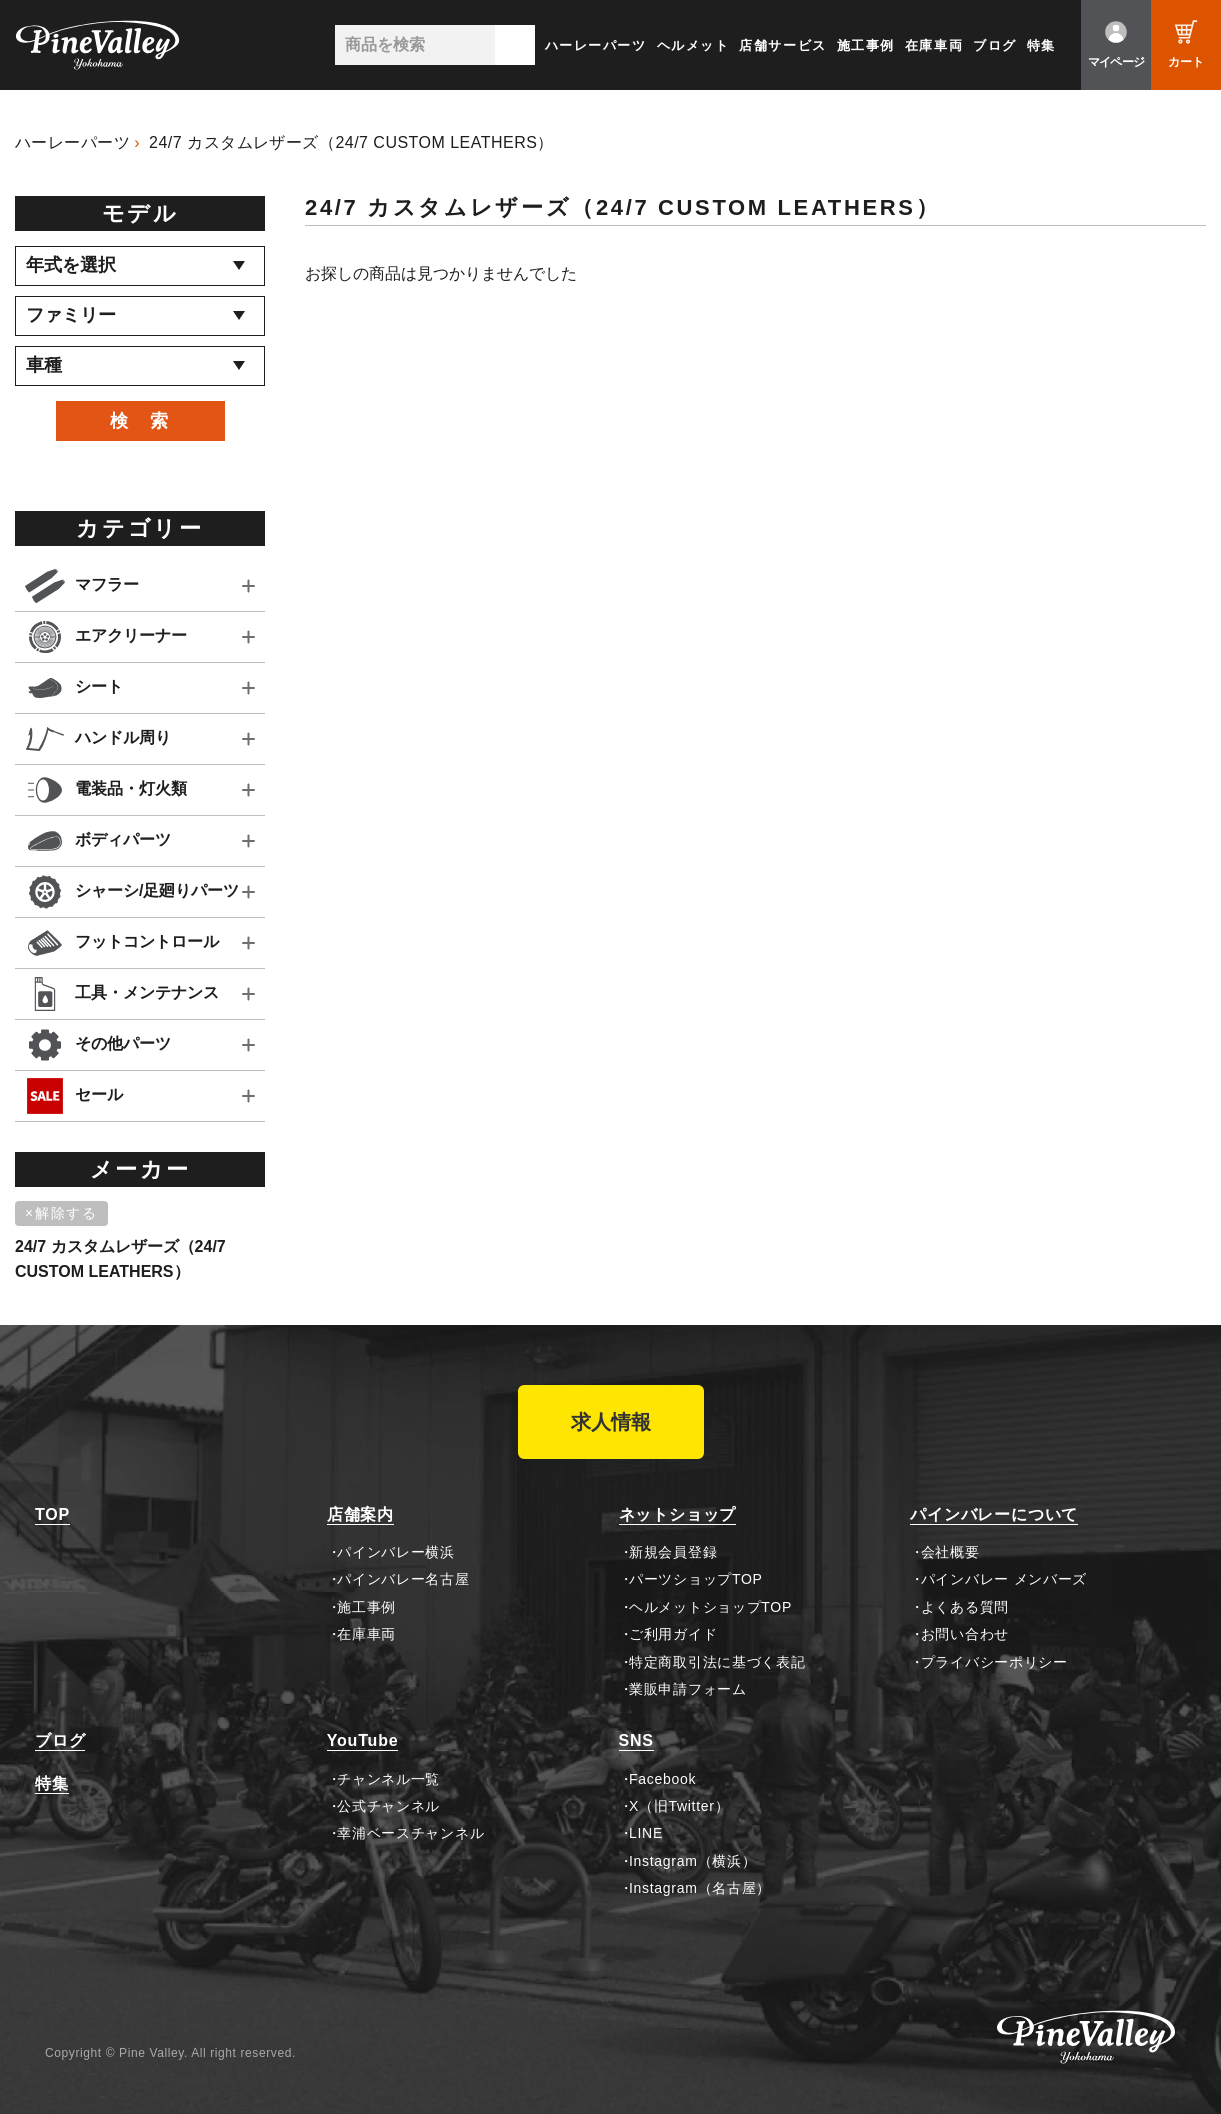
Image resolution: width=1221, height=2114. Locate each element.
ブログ (995, 45)
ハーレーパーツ (596, 45)
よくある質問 (965, 1607)
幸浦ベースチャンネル (410, 1833)
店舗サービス (782, 45)
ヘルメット (693, 45)
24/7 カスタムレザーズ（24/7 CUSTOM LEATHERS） (351, 142)
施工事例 (866, 45)
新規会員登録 (673, 1552)
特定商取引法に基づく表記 (717, 1662)
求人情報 (611, 1422)
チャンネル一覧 (388, 1779)
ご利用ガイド (673, 1634)
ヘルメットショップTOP (710, 1607)
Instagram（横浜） (692, 1861)
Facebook (662, 1779)
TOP (52, 1514)
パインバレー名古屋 (403, 1579)
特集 (1041, 45)
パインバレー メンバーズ (1004, 1579)
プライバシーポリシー (994, 1662)
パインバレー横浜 (396, 1552)
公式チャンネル (388, 1806)
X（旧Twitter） (679, 1806)
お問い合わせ (965, 1634)
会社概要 (950, 1552)
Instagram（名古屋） (700, 1888)
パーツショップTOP (696, 1579)
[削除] (65, 1214)
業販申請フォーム (688, 1689)
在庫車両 (934, 45)
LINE (646, 1833)
